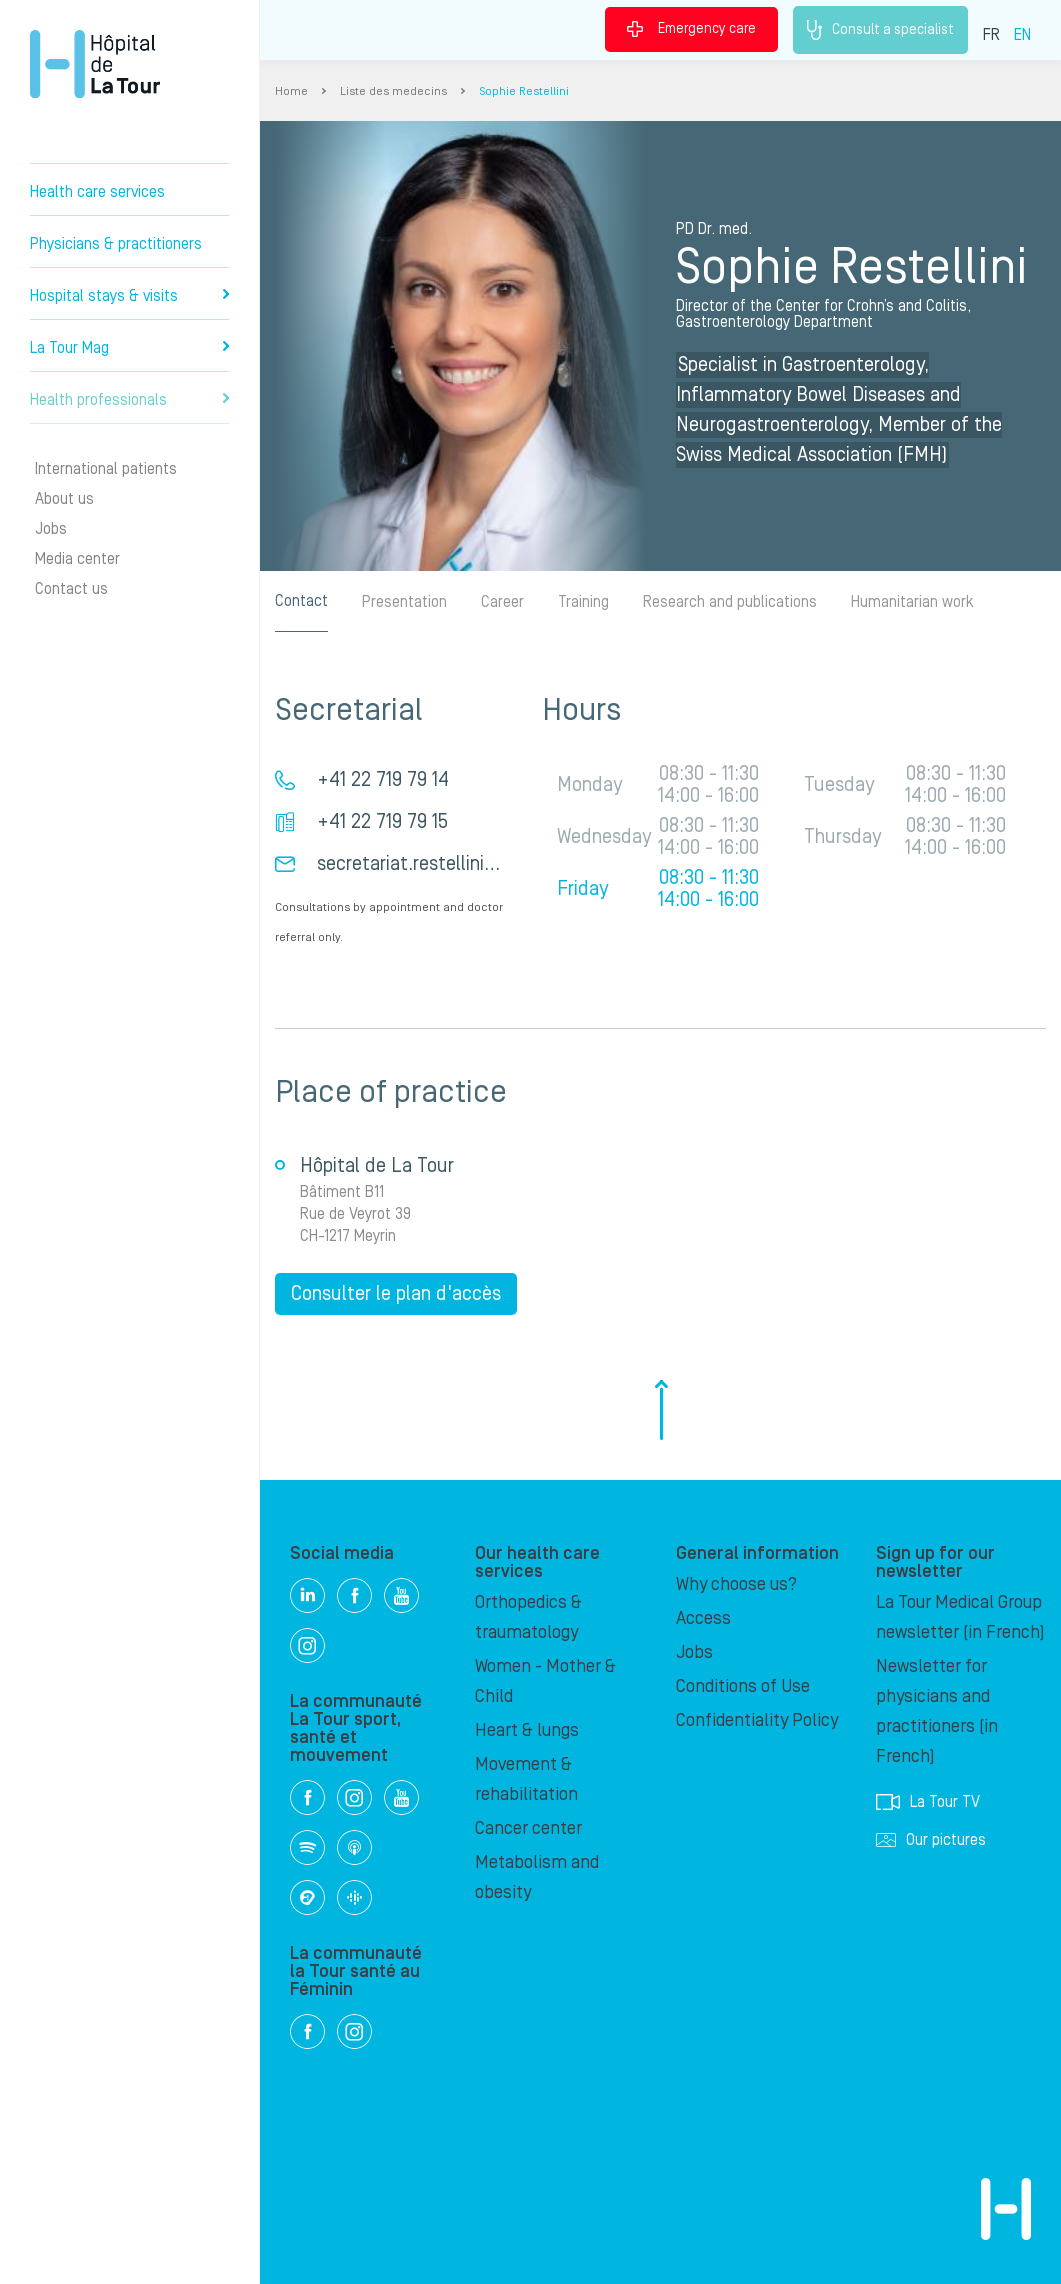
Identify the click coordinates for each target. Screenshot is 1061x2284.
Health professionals (129, 400)
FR (991, 35)
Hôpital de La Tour (95, 64)
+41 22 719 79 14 (383, 780)
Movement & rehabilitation (526, 1779)
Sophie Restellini (524, 91)
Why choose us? (736, 1584)
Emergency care (691, 29)
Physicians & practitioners (116, 244)
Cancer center (528, 1828)
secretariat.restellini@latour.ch (445, 864)
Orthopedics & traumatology (528, 1617)
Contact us (71, 589)
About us (64, 499)
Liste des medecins (393, 91)
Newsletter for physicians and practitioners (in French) (937, 1711)
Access (703, 1618)
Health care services (97, 192)
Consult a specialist (880, 30)
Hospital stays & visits (129, 296)
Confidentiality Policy (757, 1720)
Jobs (51, 529)
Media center (77, 559)
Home (291, 91)
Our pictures (931, 1840)
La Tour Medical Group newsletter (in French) (960, 1617)
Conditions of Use (743, 1686)
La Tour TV (928, 1802)
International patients (106, 469)
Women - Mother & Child (545, 1681)
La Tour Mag (129, 348)
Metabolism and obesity (537, 1877)
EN (1022, 35)
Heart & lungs (527, 1730)
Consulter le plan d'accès (396, 1294)
